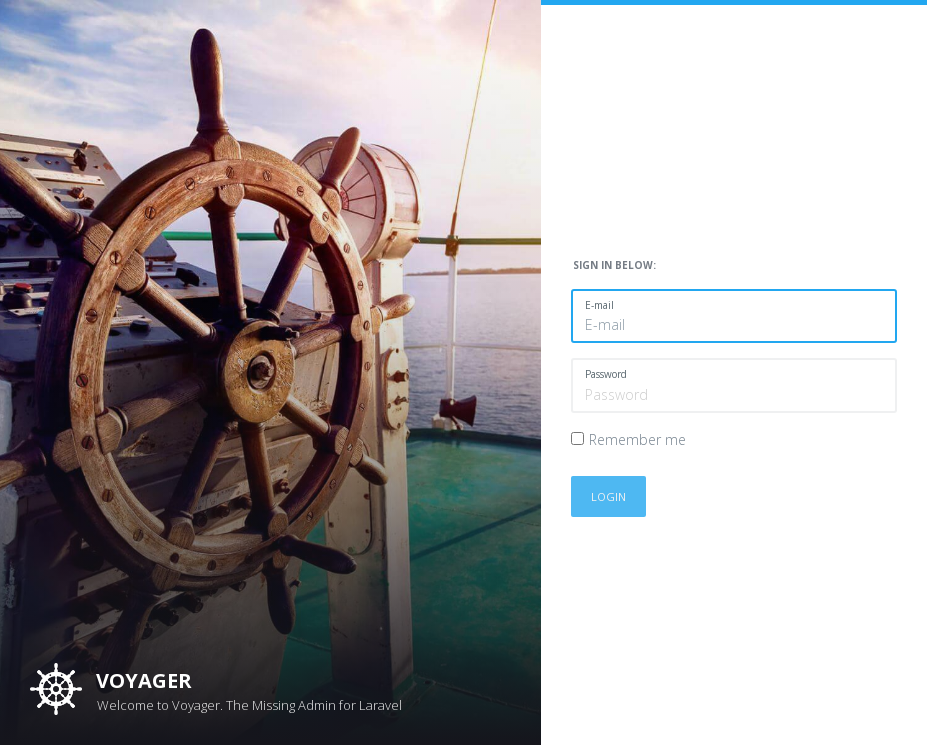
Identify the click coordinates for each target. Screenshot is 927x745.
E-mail (599, 305)
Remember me (637, 439)
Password (606, 374)
